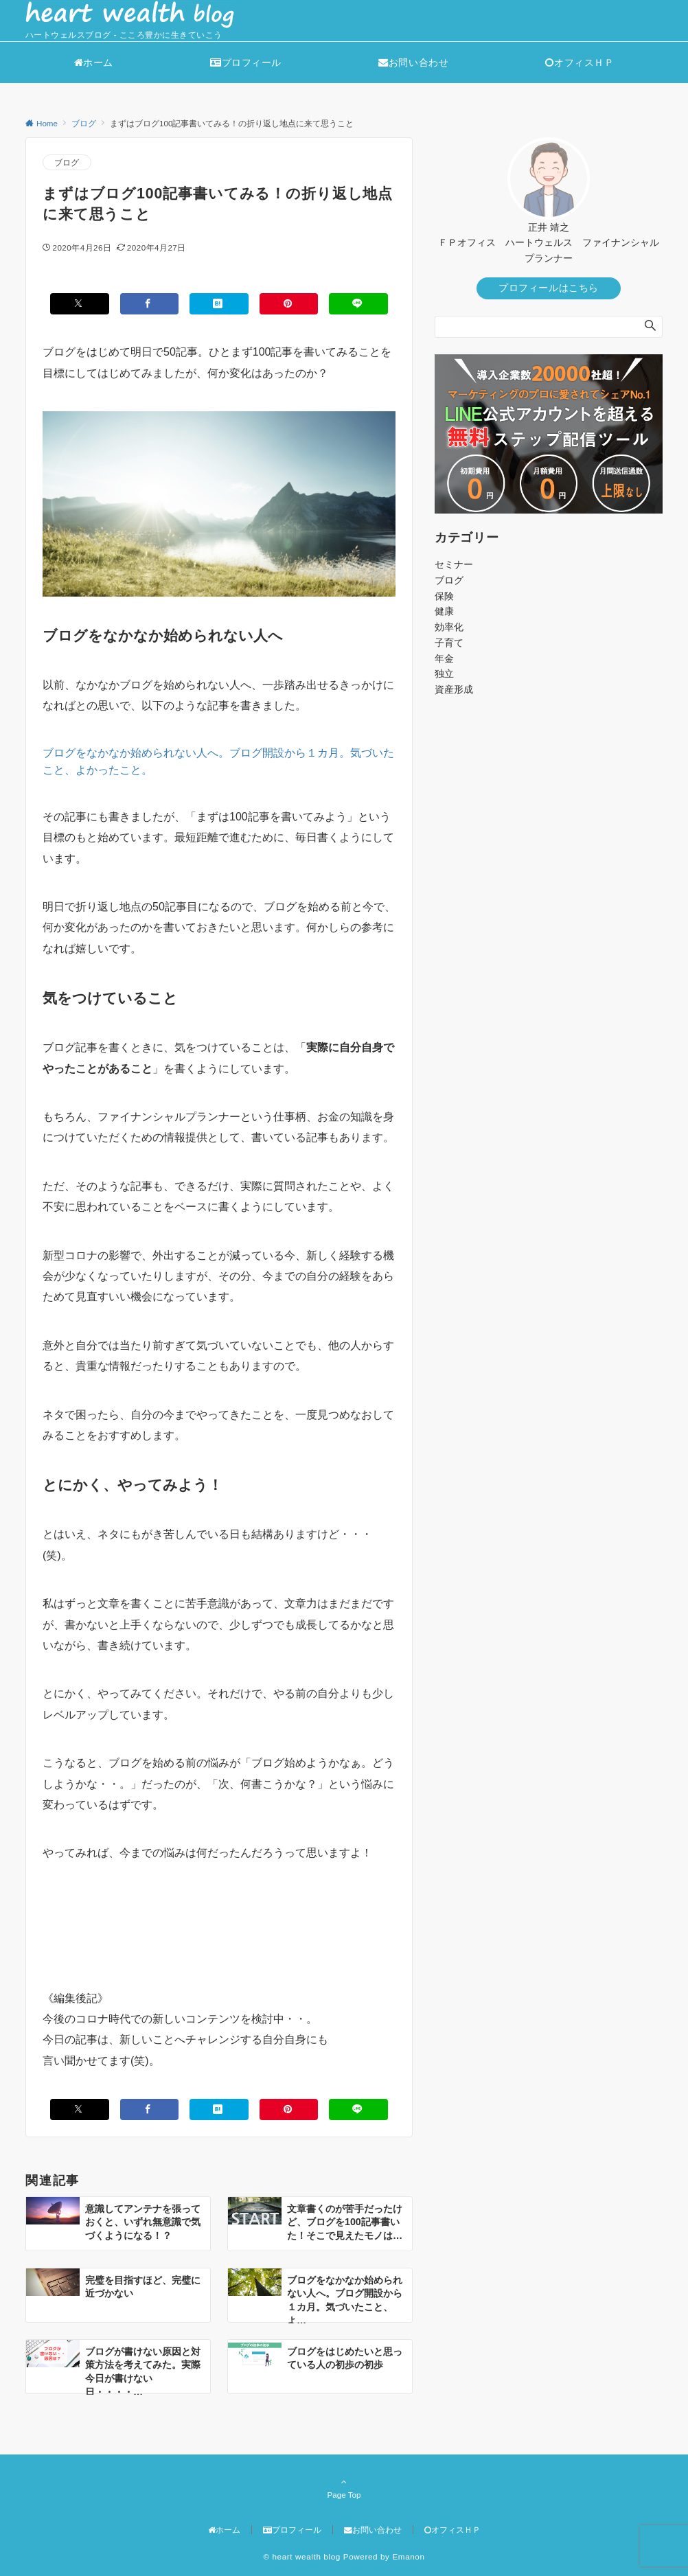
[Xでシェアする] (79, 303)
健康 (444, 611)
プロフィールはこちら (548, 287)
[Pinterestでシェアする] (289, 303)
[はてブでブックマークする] (219, 303)
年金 (444, 658)
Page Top (344, 2488)
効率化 (449, 626)
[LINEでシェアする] (358, 303)
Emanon (408, 2556)
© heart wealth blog (302, 2556)
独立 (444, 673)
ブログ (67, 162)
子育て (449, 642)
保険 (444, 595)
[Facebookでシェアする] (149, 303)
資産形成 (454, 689)
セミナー (454, 564)
